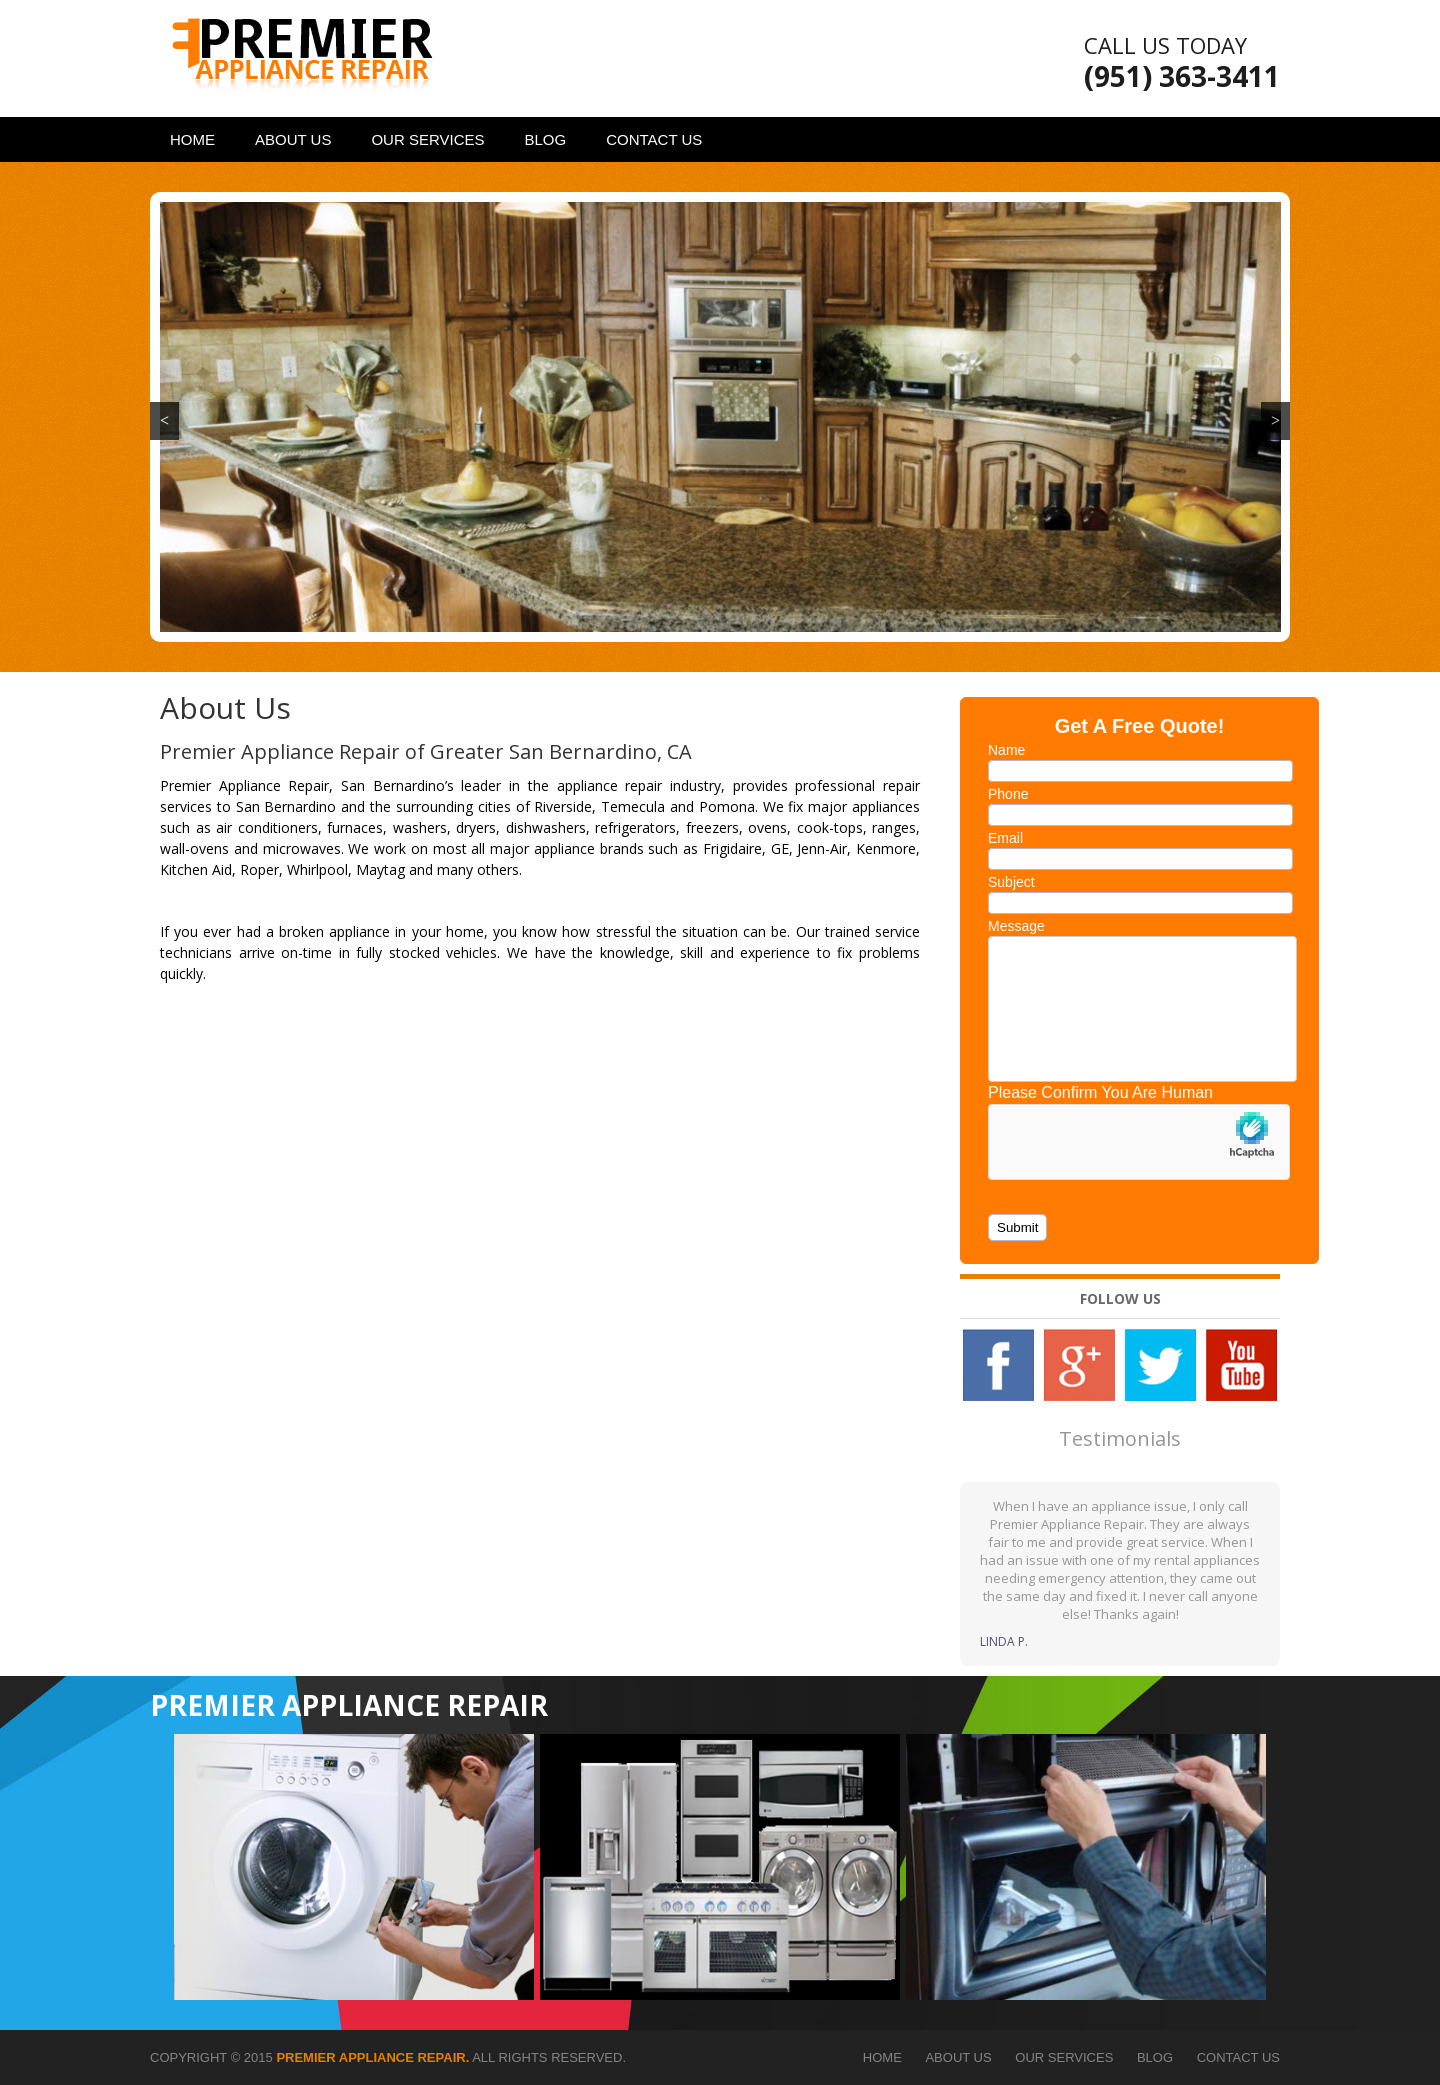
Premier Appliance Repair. (372, 2057)
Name (1006, 750)
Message (1016, 926)
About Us (293, 139)
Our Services (427, 139)
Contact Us (654, 139)
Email (1005, 838)
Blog (546, 139)
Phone (1008, 794)
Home (192, 139)
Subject (1011, 882)
